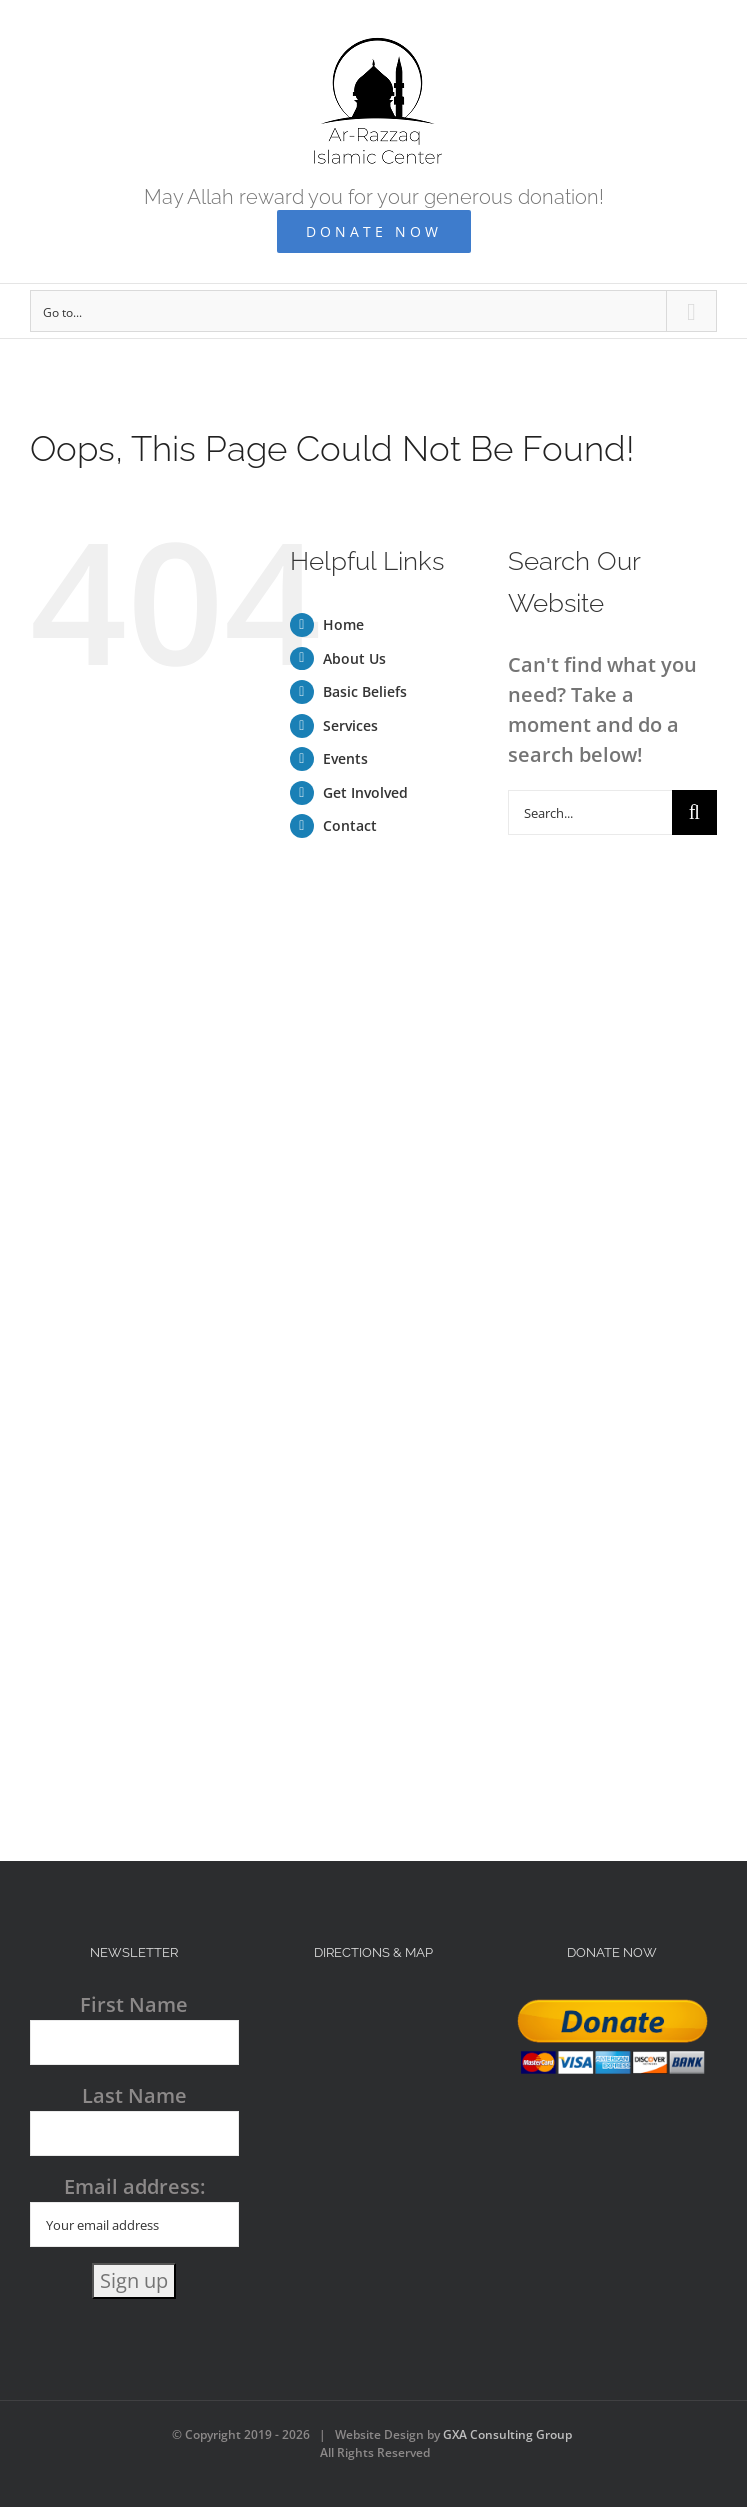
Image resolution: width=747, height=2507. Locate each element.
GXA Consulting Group (507, 2434)
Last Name (134, 2095)
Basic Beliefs (365, 691)
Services (350, 725)
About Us (354, 658)
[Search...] (590, 812)
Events (345, 758)
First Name (134, 2004)
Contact (350, 825)
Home (343, 624)
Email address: (134, 2210)
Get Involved (365, 792)
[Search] (694, 812)
